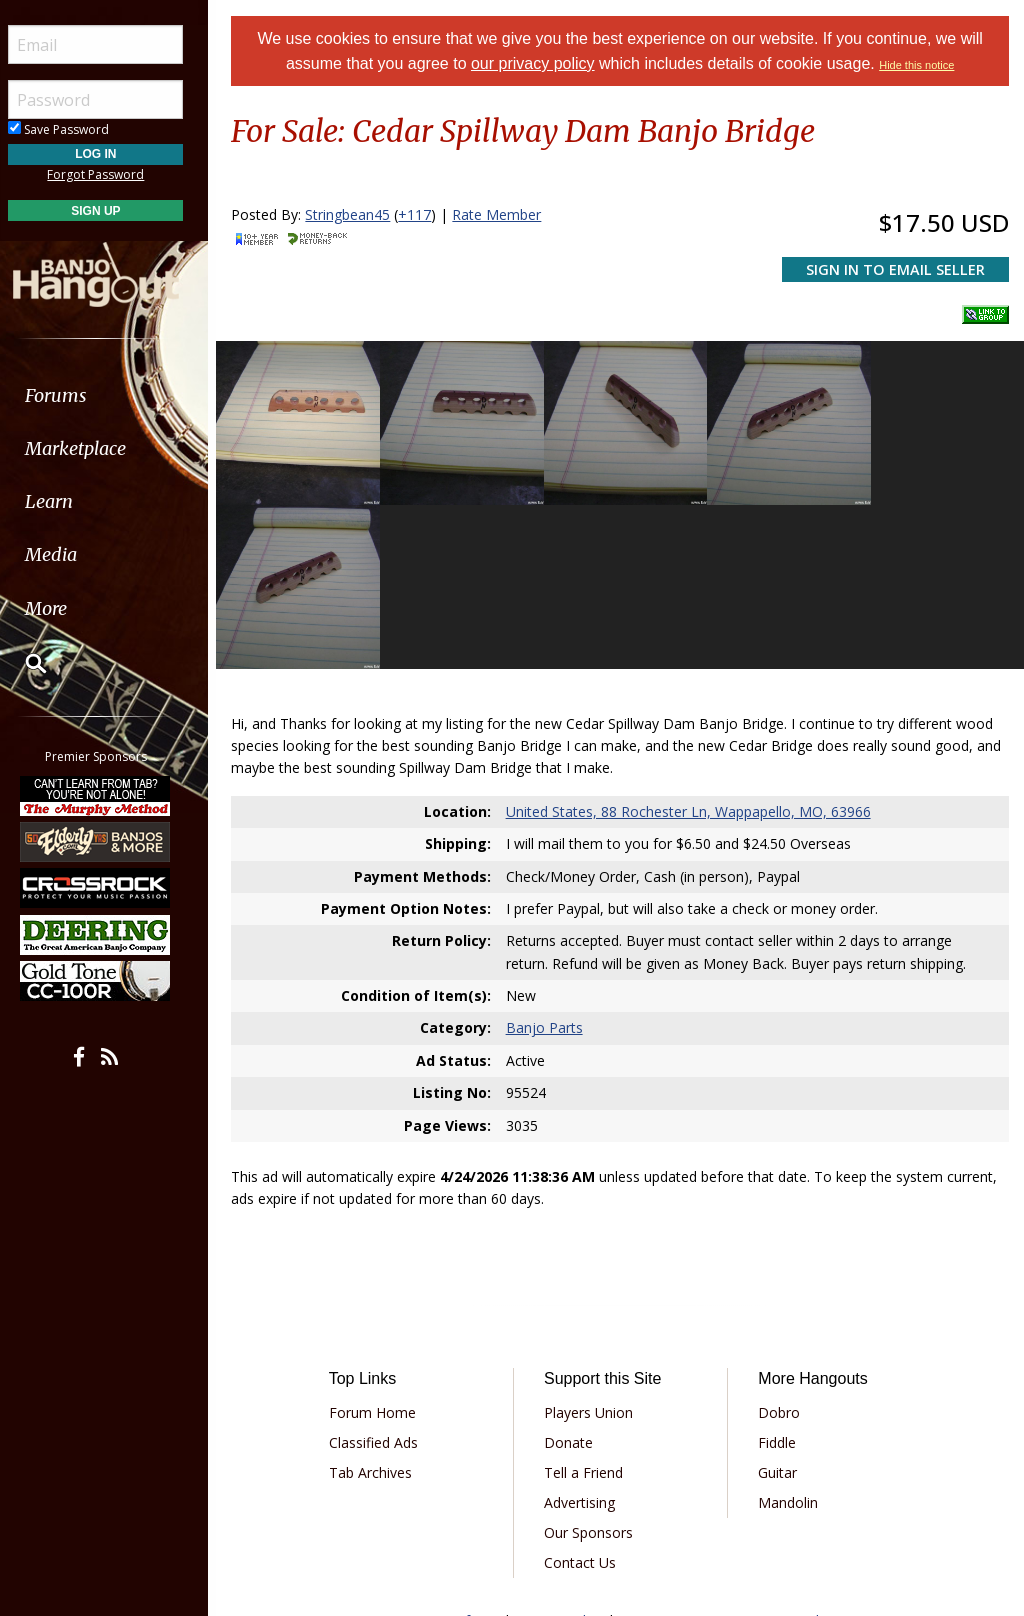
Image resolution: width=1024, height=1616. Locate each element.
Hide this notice (921, 65)
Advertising (585, 1335)
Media (68, 554)
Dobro (782, 1245)
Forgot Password (112, 174)
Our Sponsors (594, 1365)
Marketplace (92, 448)
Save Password (75, 129)
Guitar (780, 1305)
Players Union (594, 1245)
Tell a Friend (589, 1305)
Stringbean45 (356, 214)
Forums (73, 395)
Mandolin (791, 1335)
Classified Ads (381, 1275)
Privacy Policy (563, 1453)
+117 (423, 214)
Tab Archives (378, 1305)
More (63, 608)
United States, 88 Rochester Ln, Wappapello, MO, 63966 (693, 643)
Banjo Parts (549, 860)
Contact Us (586, 1395)
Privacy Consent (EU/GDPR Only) (729, 1453)
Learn (66, 501)
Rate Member (505, 214)
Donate (574, 1275)
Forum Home (380, 1245)
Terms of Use (458, 1453)
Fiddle (780, 1275)
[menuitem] (112, 395)
